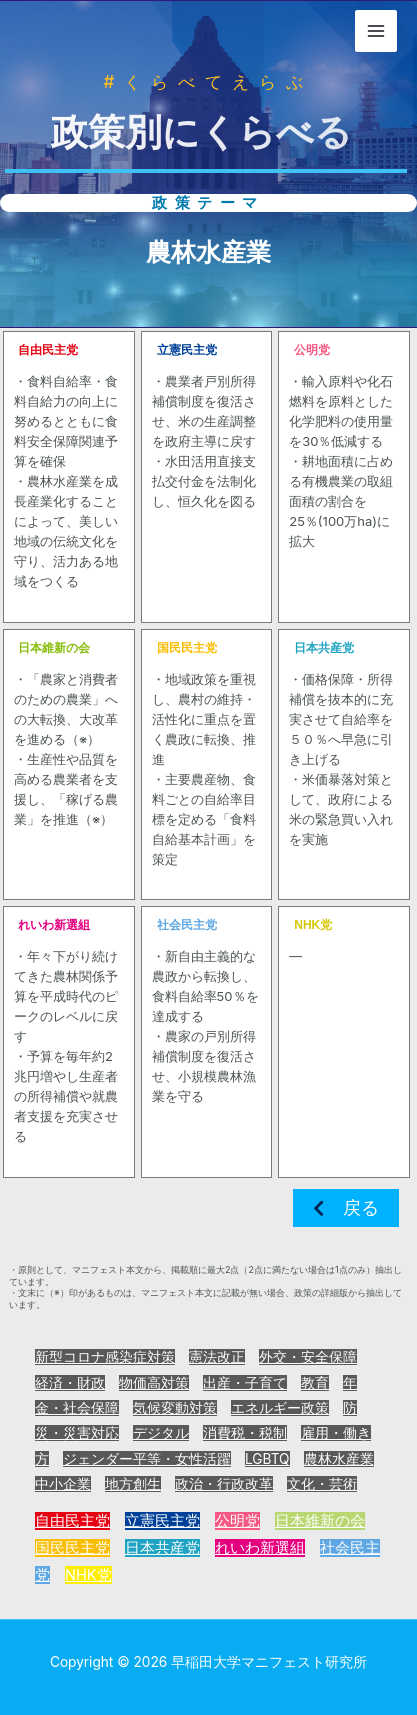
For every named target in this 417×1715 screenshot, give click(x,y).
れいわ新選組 (260, 1548)
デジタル (161, 1433)
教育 (315, 1383)
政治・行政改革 (224, 1484)
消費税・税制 (245, 1433)
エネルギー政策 (280, 1408)
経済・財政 (70, 1383)
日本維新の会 (320, 1521)
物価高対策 (154, 1383)
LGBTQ (267, 1459)
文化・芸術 (322, 1484)
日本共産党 (162, 1548)
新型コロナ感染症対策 (105, 1357)
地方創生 (133, 1484)
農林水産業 (339, 1459)
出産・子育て (245, 1383)
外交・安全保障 (308, 1357)
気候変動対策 (175, 1408)
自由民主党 (72, 1521)
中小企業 (63, 1484)
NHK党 (88, 1575)
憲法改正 (217, 1357)
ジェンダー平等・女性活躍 (147, 1459)
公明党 (237, 1521)
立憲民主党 (162, 1521)
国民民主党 (72, 1548)
